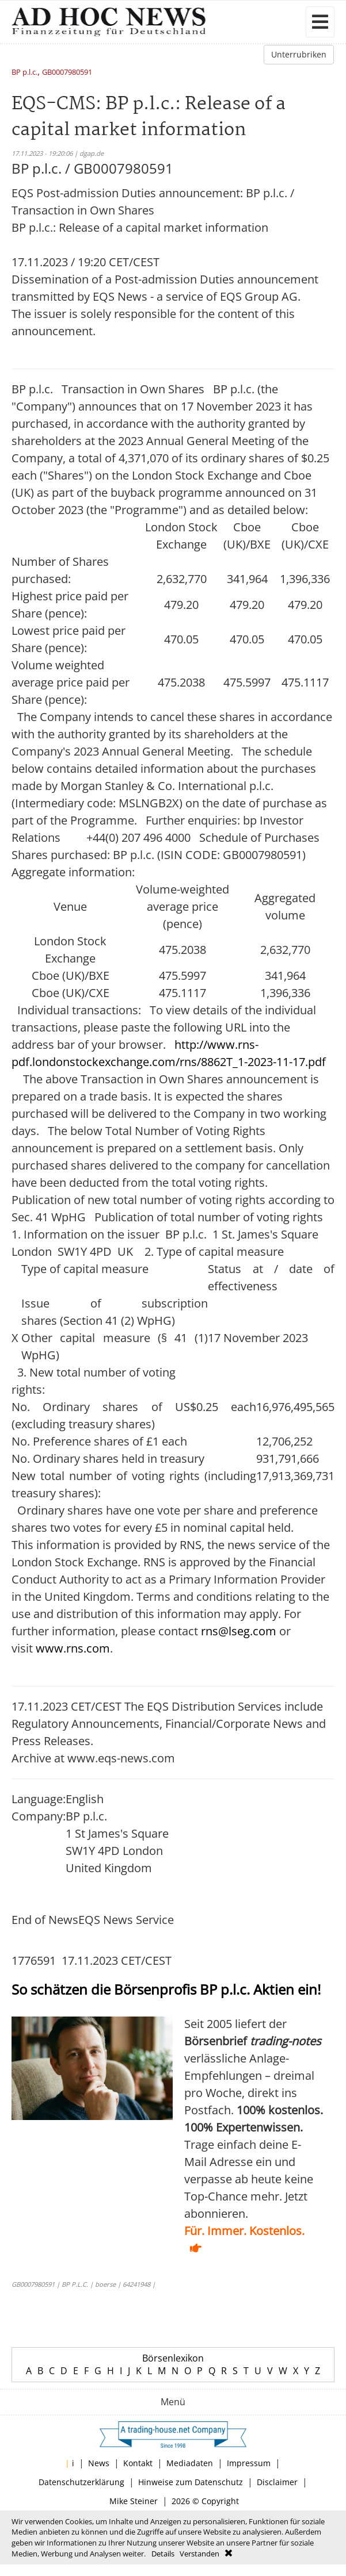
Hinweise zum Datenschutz (190, 2482)
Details (162, 2553)
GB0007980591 (67, 72)
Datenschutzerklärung (81, 2482)
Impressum (249, 2463)
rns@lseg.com (238, 1631)
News (98, 2463)
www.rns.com (73, 1648)
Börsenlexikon (173, 2358)
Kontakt (138, 2463)
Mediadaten (189, 2463)
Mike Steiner (133, 2501)
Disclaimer (277, 2482)
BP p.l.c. (24, 72)
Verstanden (199, 2553)
